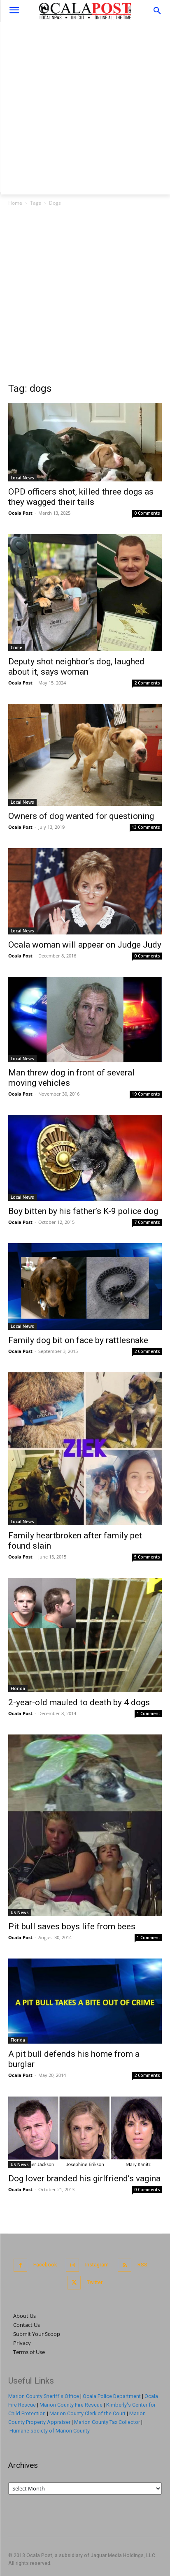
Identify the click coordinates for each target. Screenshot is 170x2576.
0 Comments (147, 513)
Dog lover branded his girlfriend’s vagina (84, 2178)
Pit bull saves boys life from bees (71, 1926)
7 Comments (147, 1222)
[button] (157, 11)
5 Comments (147, 1557)
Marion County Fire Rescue (71, 2405)
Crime (16, 647)
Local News (22, 478)
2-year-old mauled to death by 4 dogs (79, 1702)
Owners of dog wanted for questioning (81, 816)
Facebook (45, 2264)
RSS (142, 2264)
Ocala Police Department (112, 2396)
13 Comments (146, 827)
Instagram (97, 2264)
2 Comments (147, 683)
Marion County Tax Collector (107, 2422)
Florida (18, 1688)
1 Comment (148, 1713)
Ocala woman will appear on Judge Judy (84, 945)
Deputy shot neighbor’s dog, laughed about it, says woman (76, 667)
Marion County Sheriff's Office (43, 2396)
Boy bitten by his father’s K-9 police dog (83, 1211)
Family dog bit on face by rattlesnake (78, 1340)
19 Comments (146, 1094)
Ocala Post (20, 513)
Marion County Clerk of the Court (87, 2413)
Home (15, 202)
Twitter (94, 2282)
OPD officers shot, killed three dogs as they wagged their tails (81, 497)
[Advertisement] (85, 107)
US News (20, 1912)
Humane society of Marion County (49, 2431)
